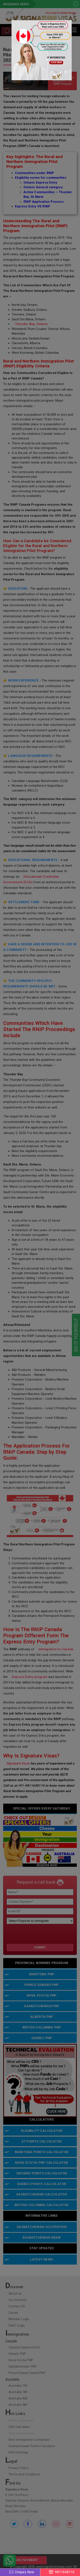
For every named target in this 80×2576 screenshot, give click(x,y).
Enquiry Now (24, 2572)
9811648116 (64, 2572)
